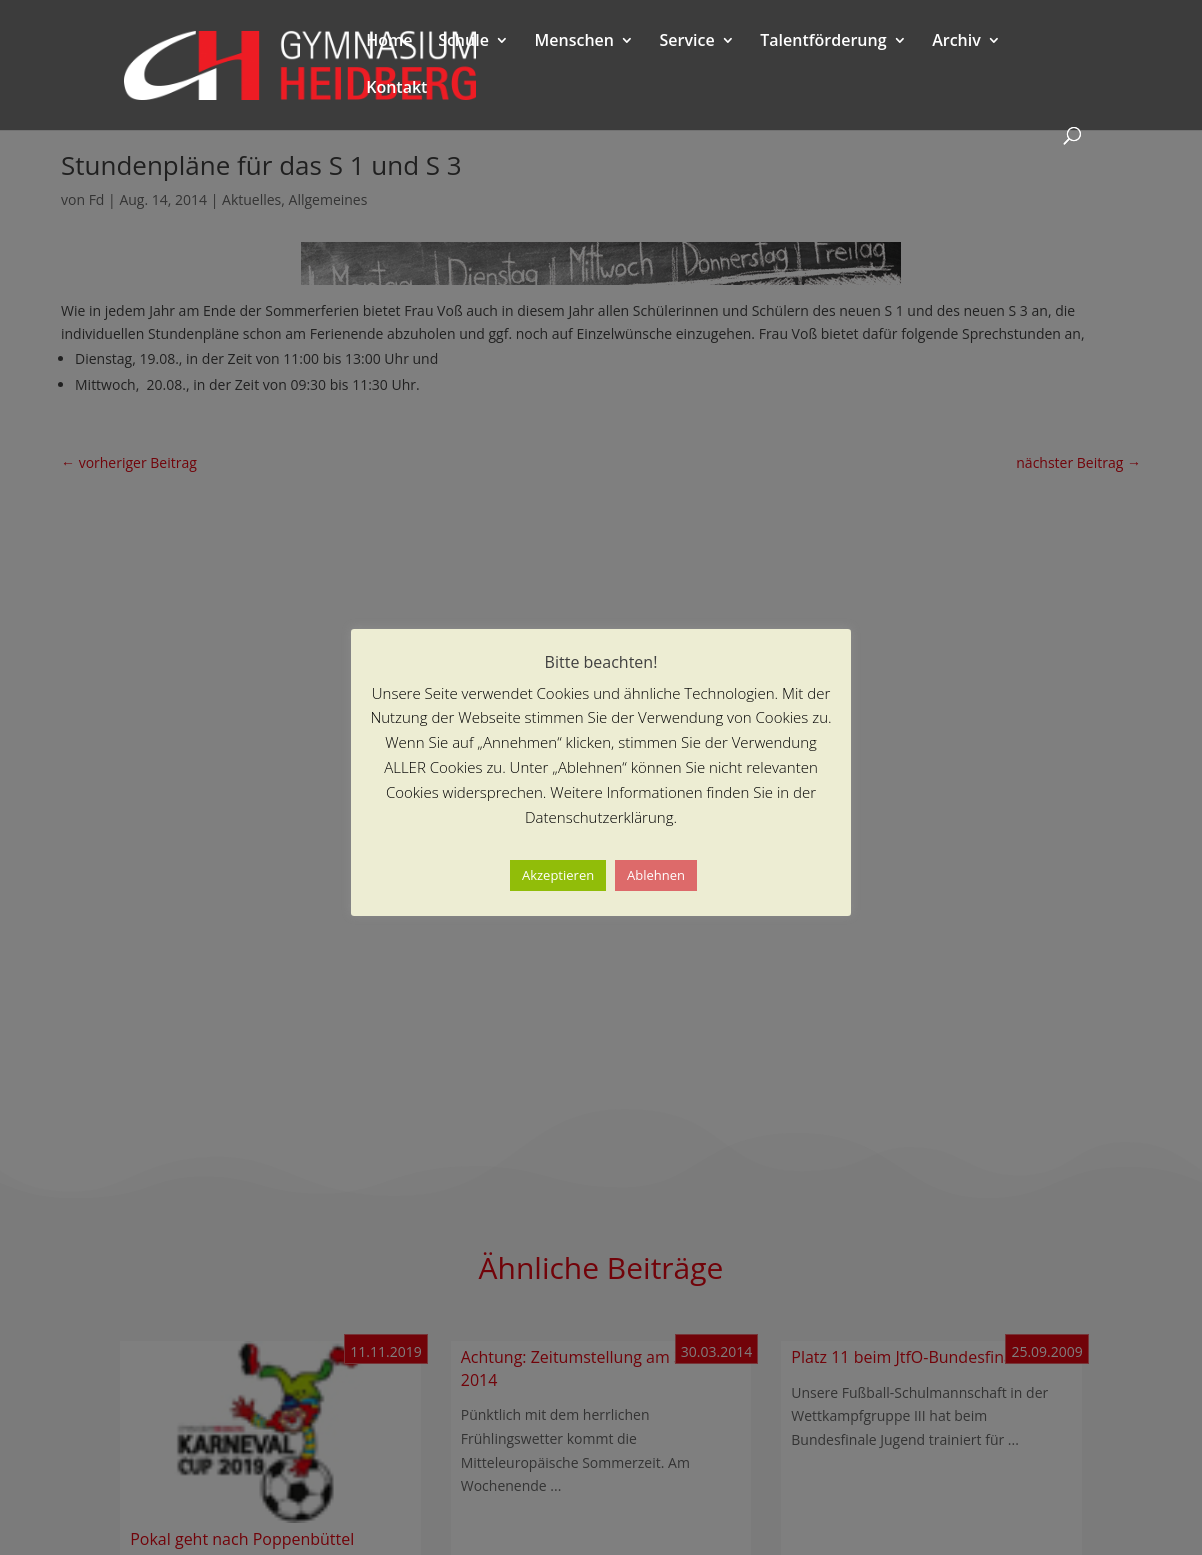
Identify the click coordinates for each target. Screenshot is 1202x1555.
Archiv (956, 42)
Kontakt (396, 89)
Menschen (574, 42)
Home (389, 42)
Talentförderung (823, 42)
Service (687, 42)
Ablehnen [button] (656, 875)
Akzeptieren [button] (558, 875)
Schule (463, 42)
